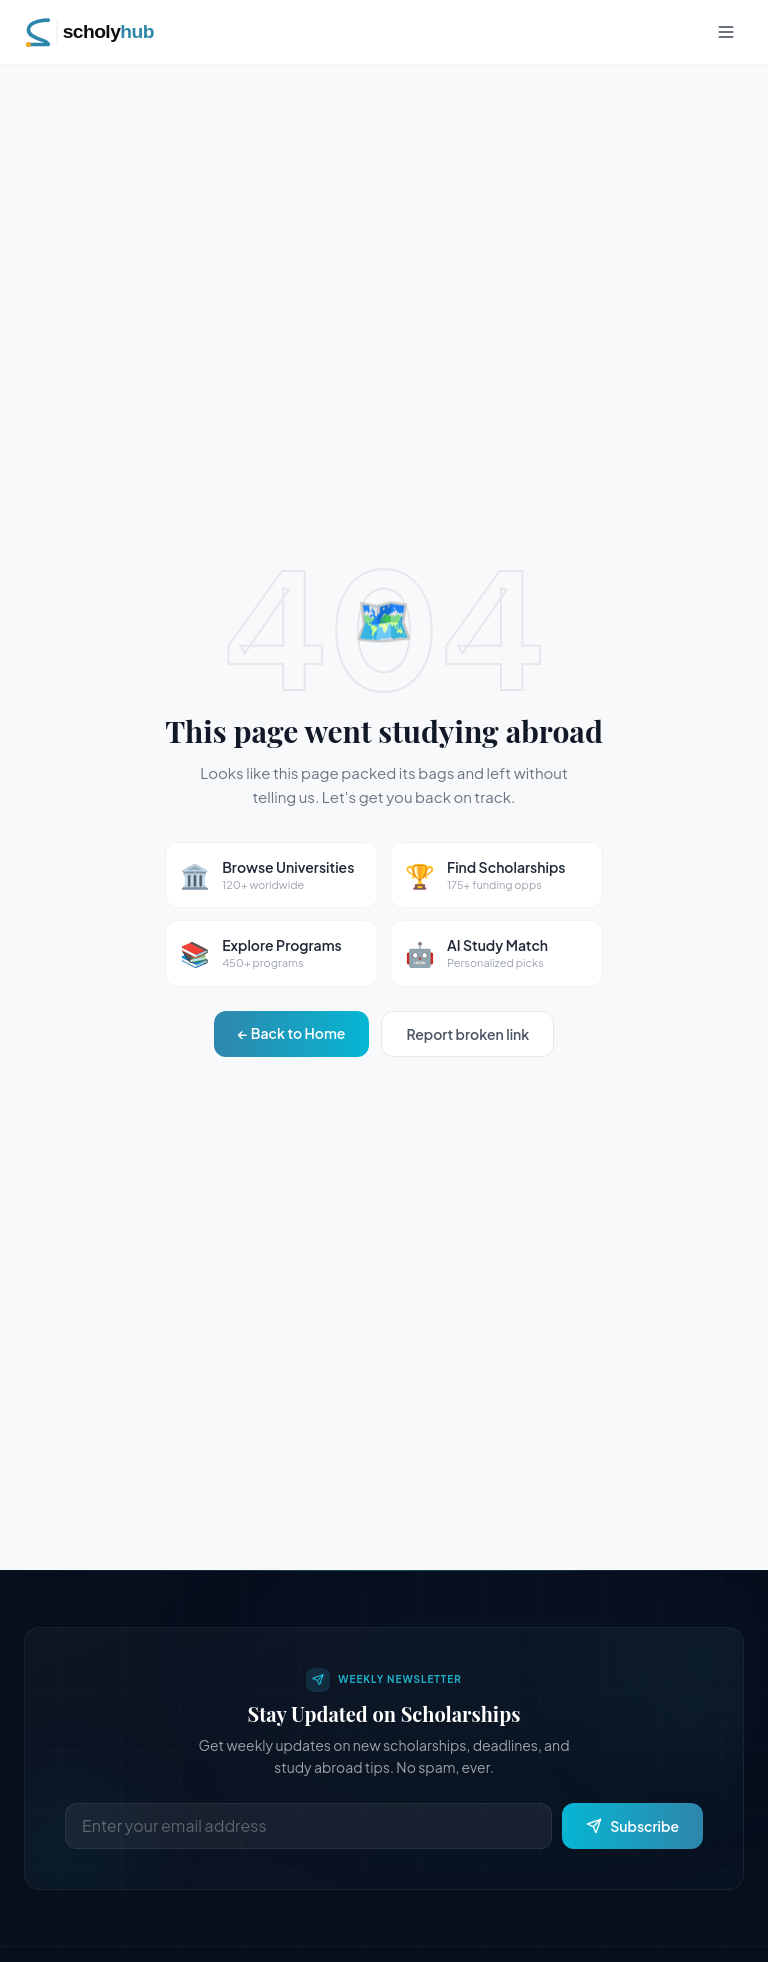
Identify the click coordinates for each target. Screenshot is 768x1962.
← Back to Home (292, 1033)
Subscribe (632, 1826)
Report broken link (467, 1034)
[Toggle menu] (726, 32)
